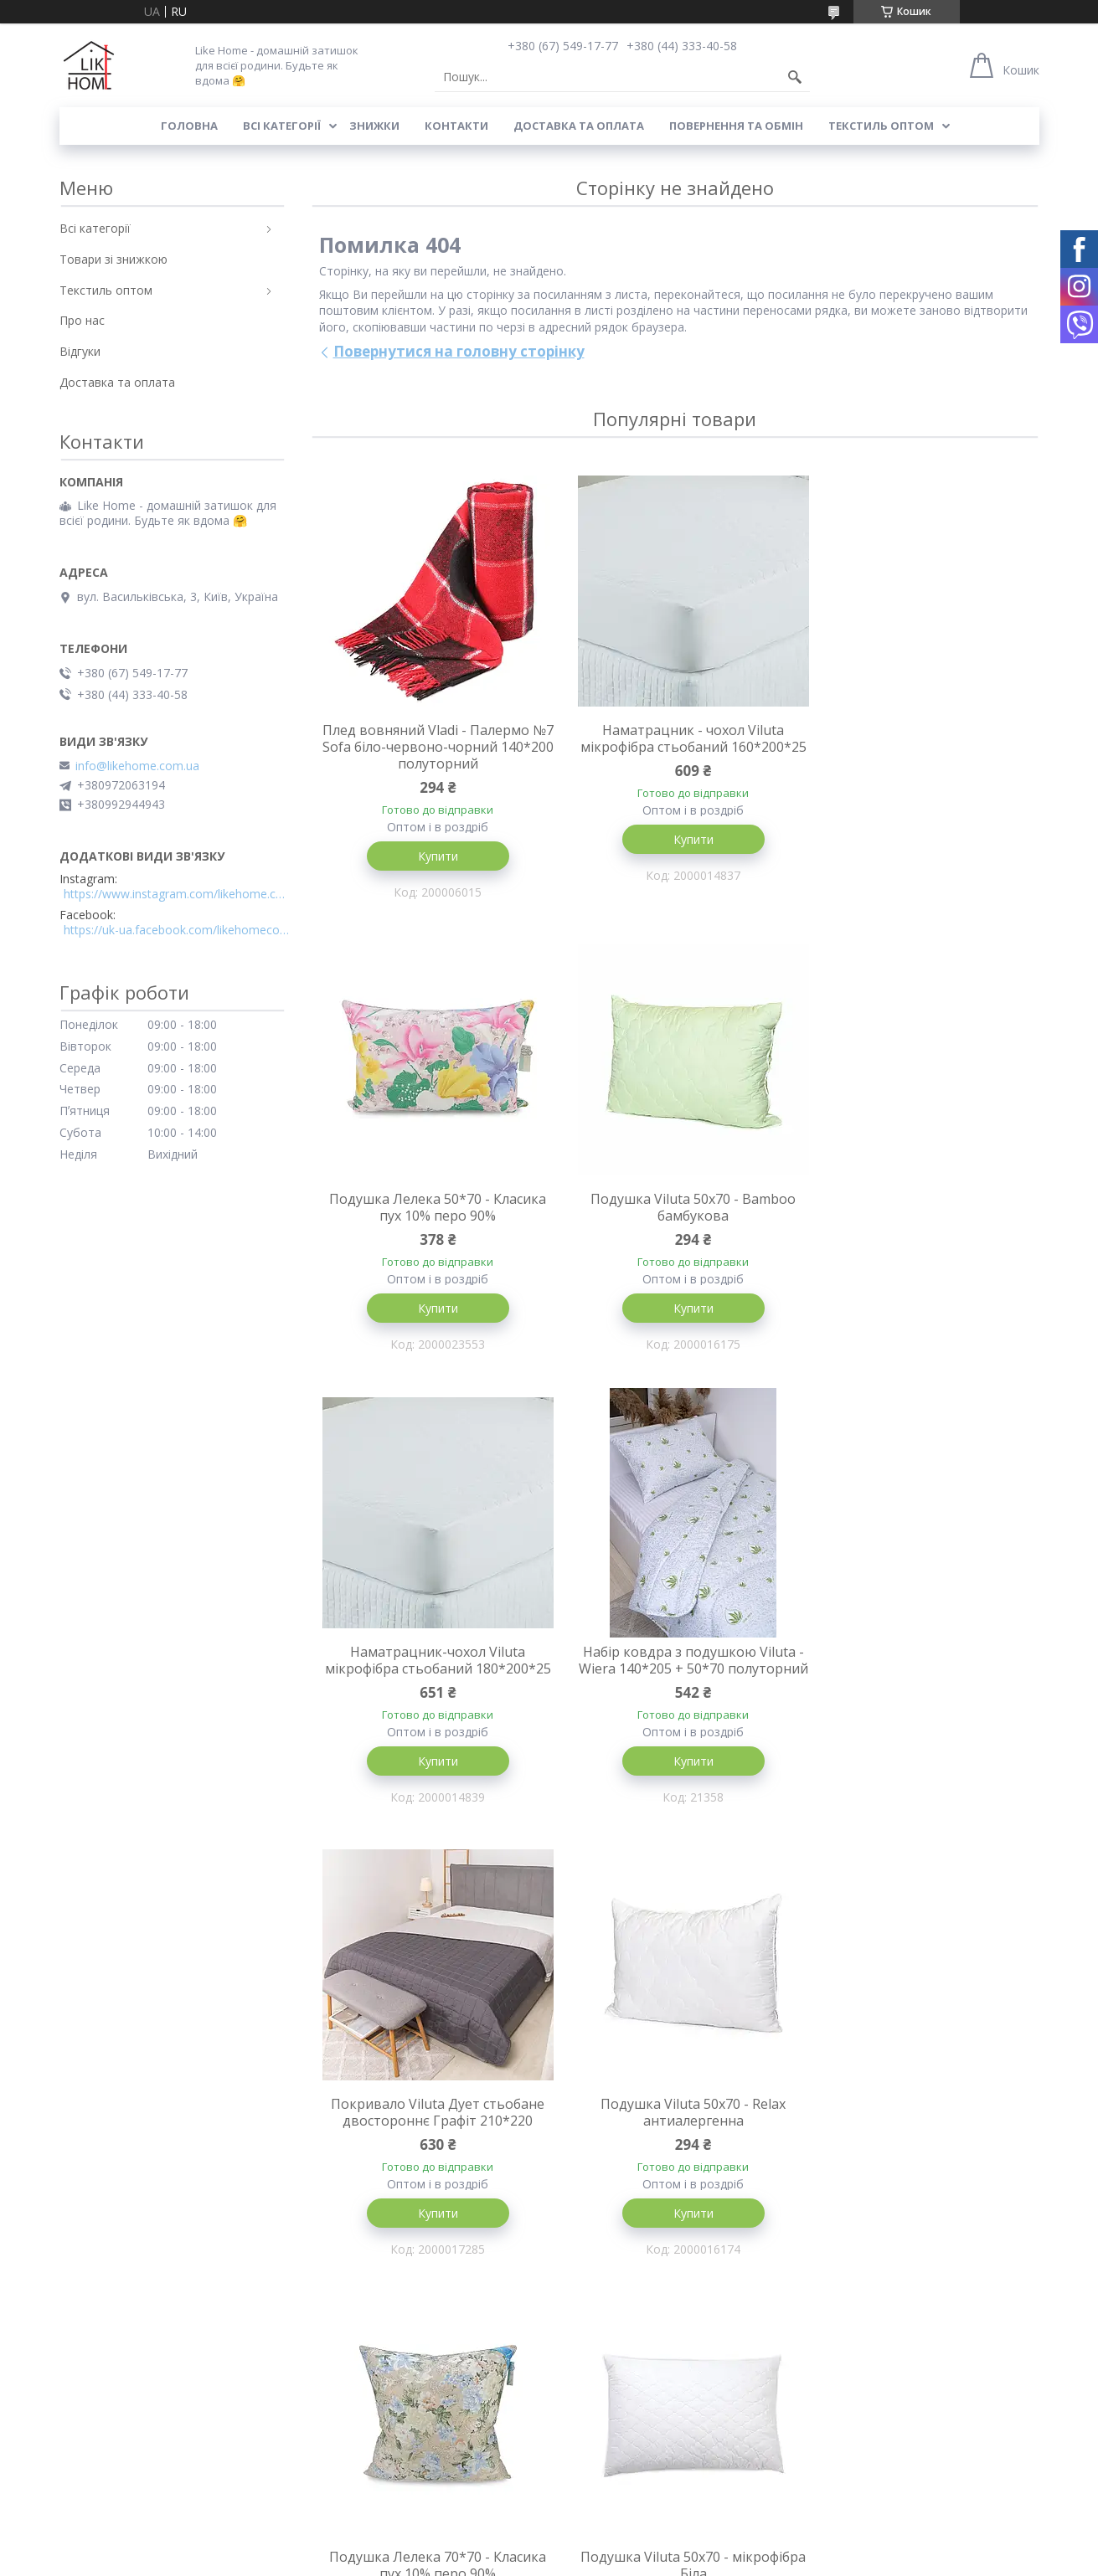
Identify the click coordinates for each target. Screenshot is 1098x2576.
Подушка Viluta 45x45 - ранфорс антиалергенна (674, 2133)
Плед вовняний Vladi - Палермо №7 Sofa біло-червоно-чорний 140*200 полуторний (431, 747)
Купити (431, 856)
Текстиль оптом (881, 125)
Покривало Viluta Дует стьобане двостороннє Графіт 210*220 (432, 1679)
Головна (189, 125)
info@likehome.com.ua (137, 766)
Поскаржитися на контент (652, 2560)
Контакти (456, 125)
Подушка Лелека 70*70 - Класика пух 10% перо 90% (917, 1679)
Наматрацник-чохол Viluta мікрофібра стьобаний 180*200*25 (674, 1217)
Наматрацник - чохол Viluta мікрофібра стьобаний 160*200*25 (675, 747)
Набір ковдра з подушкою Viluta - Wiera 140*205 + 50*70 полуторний (917, 1217)
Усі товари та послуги (668, 2340)
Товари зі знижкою (113, 259)
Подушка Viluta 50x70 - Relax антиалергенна (674, 1679)
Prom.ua (632, 2544)
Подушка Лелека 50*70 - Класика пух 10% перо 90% (917, 738)
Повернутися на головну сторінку (459, 351)
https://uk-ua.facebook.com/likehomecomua (177, 930)
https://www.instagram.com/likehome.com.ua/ (177, 894)
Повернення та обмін (736, 125)
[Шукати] (795, 77)
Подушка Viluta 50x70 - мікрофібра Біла (432, 2133)
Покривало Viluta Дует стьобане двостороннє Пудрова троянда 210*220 (917, 2141)
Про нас (82, 320)
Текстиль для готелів (617, 2475)
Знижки (374, 125)
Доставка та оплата (578, 125)
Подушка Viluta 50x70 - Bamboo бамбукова (431, 1209)
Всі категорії (282, 125)
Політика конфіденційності (794, 2560)
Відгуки (80, 351)
